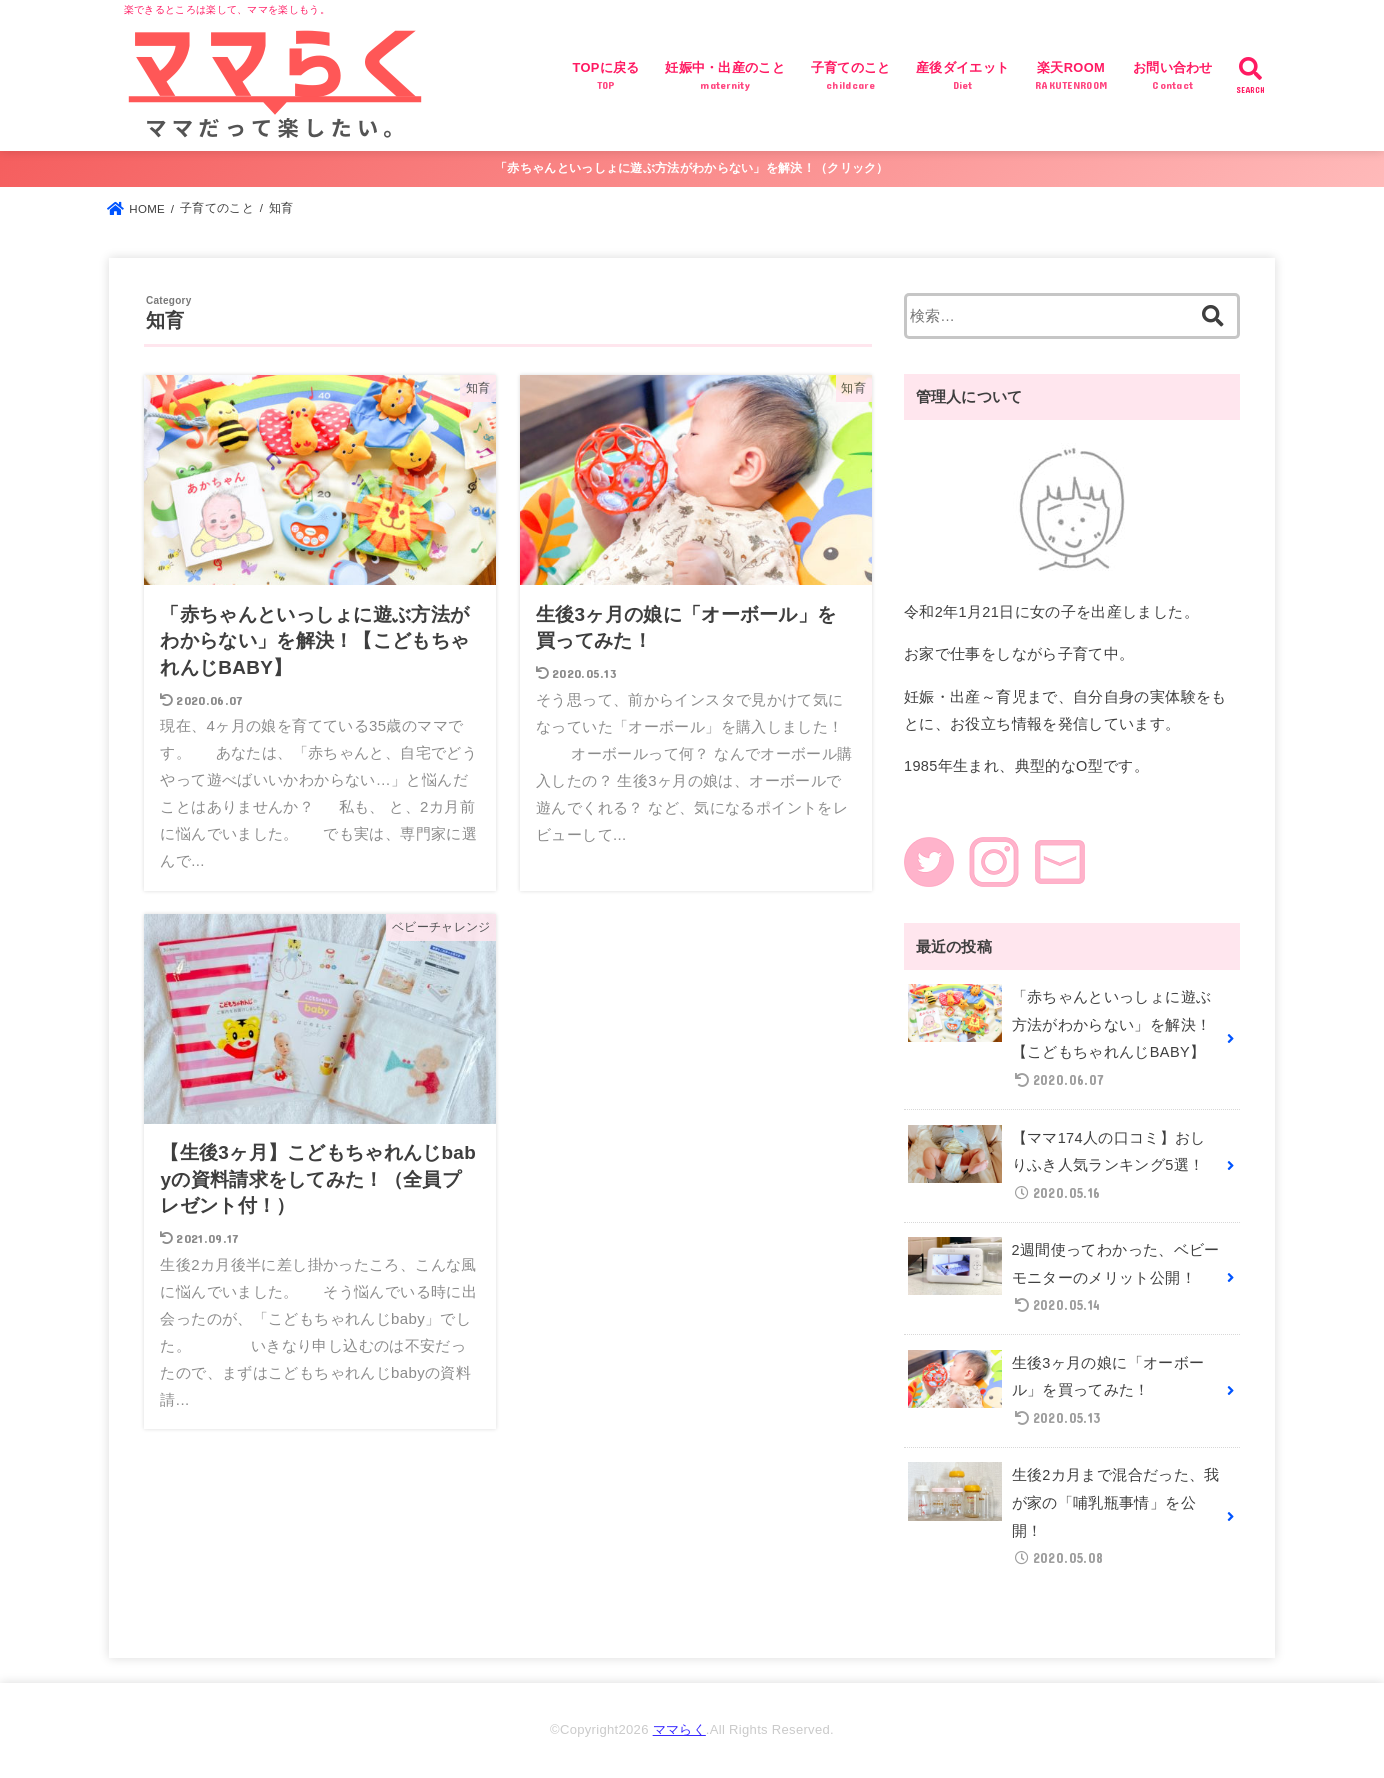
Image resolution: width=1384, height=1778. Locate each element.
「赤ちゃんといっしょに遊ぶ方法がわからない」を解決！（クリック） (692, 168)
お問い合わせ (1173, 78)
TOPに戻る (606, 78)
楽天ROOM (1071, 78)
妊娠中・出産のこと (725, 78)
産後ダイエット (962, 78)
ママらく (679, 1729)
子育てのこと (851, 78)
